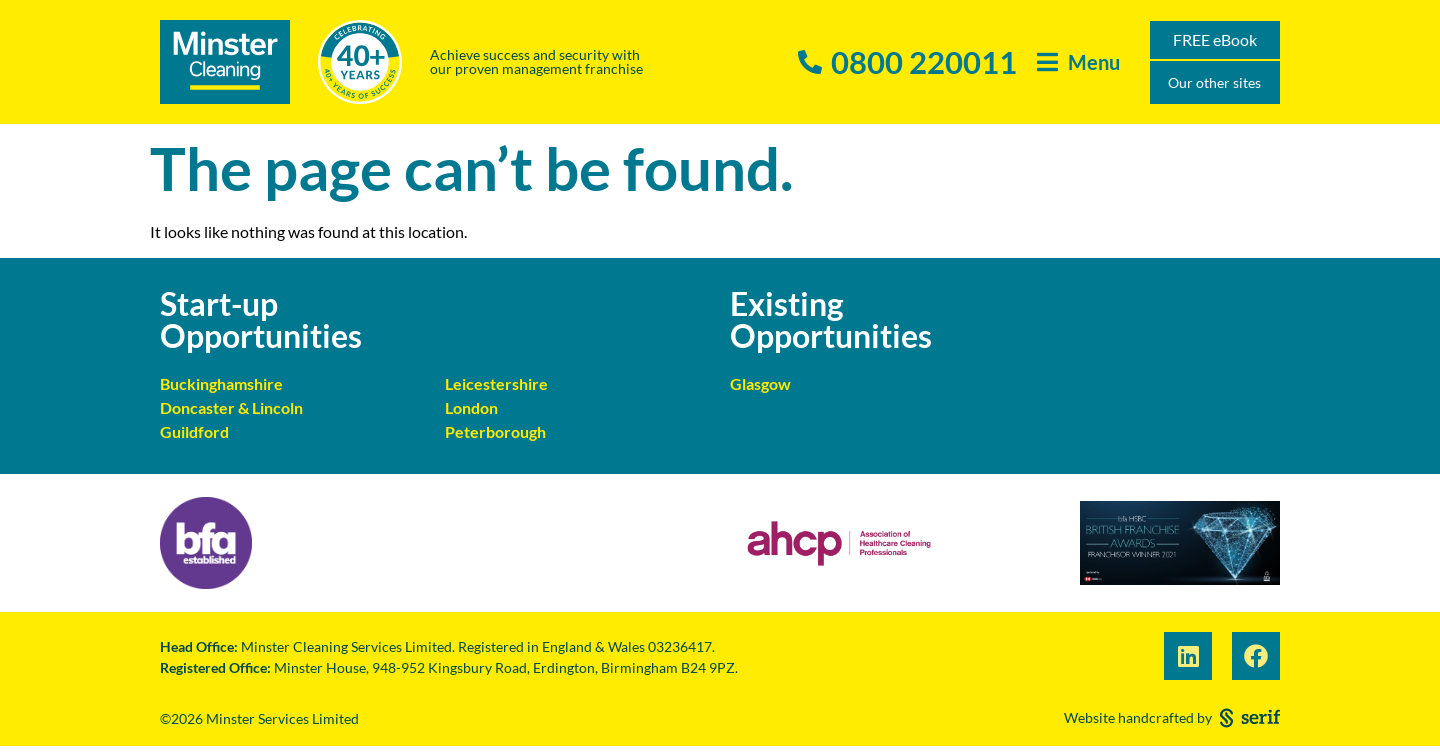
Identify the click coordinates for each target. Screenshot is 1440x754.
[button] (1078, 62)
